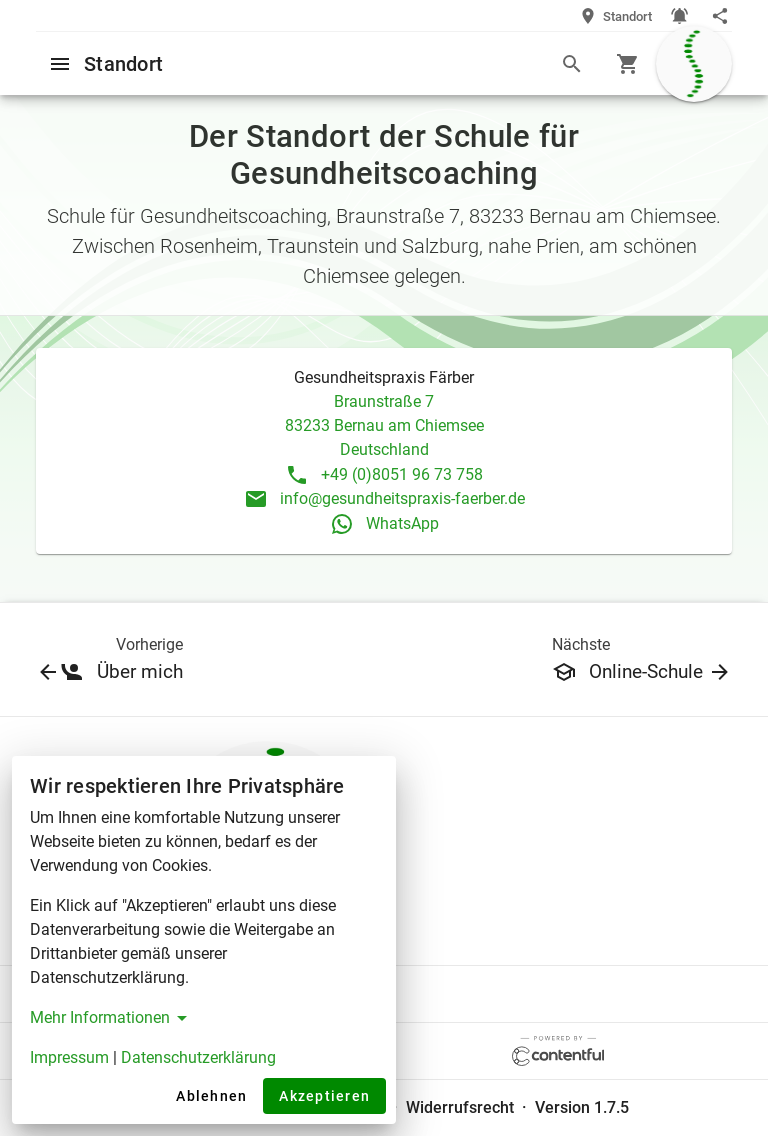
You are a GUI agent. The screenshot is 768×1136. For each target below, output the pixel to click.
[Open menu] (60, 63)
